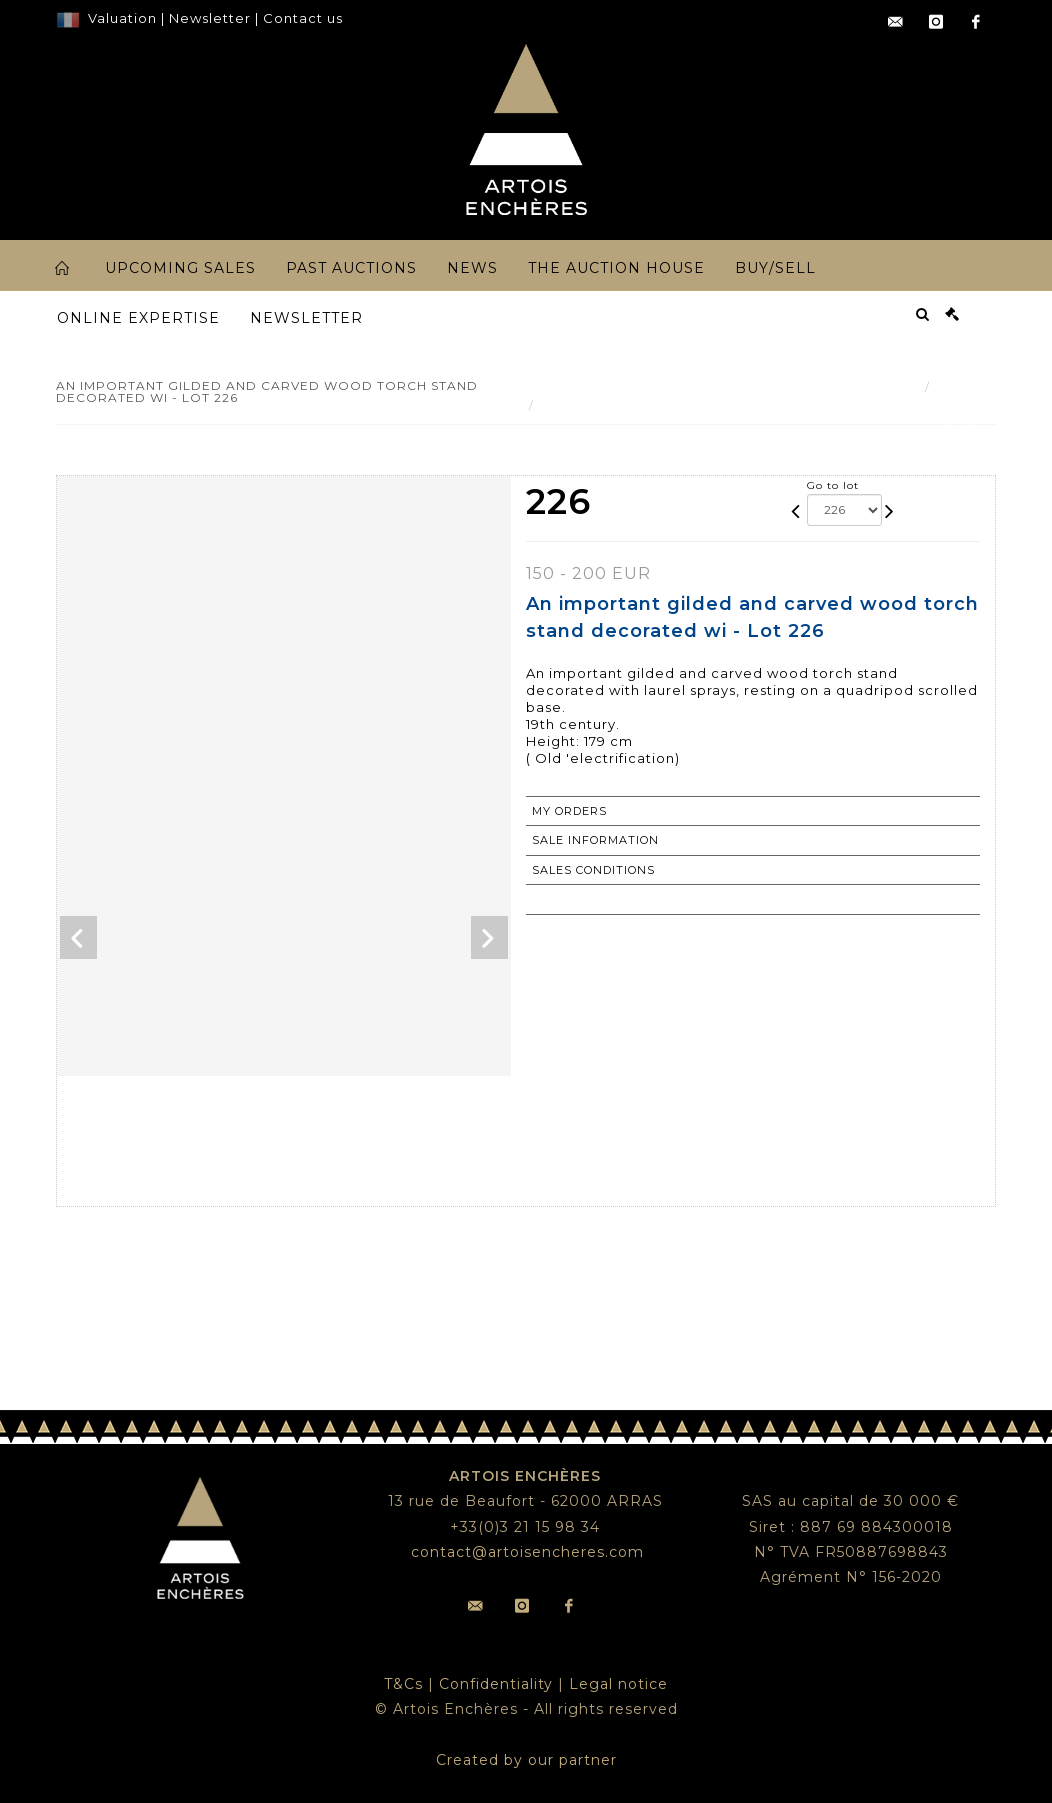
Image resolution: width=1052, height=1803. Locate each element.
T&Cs (403, 1684)
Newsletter (208, 18)
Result (960, 386)
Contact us (303, 18)
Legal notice (618, 1684)
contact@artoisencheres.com (527, 1552)
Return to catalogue (610, 899)
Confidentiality (496, 1684)
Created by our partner (526, 1760)
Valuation (122, 18)
